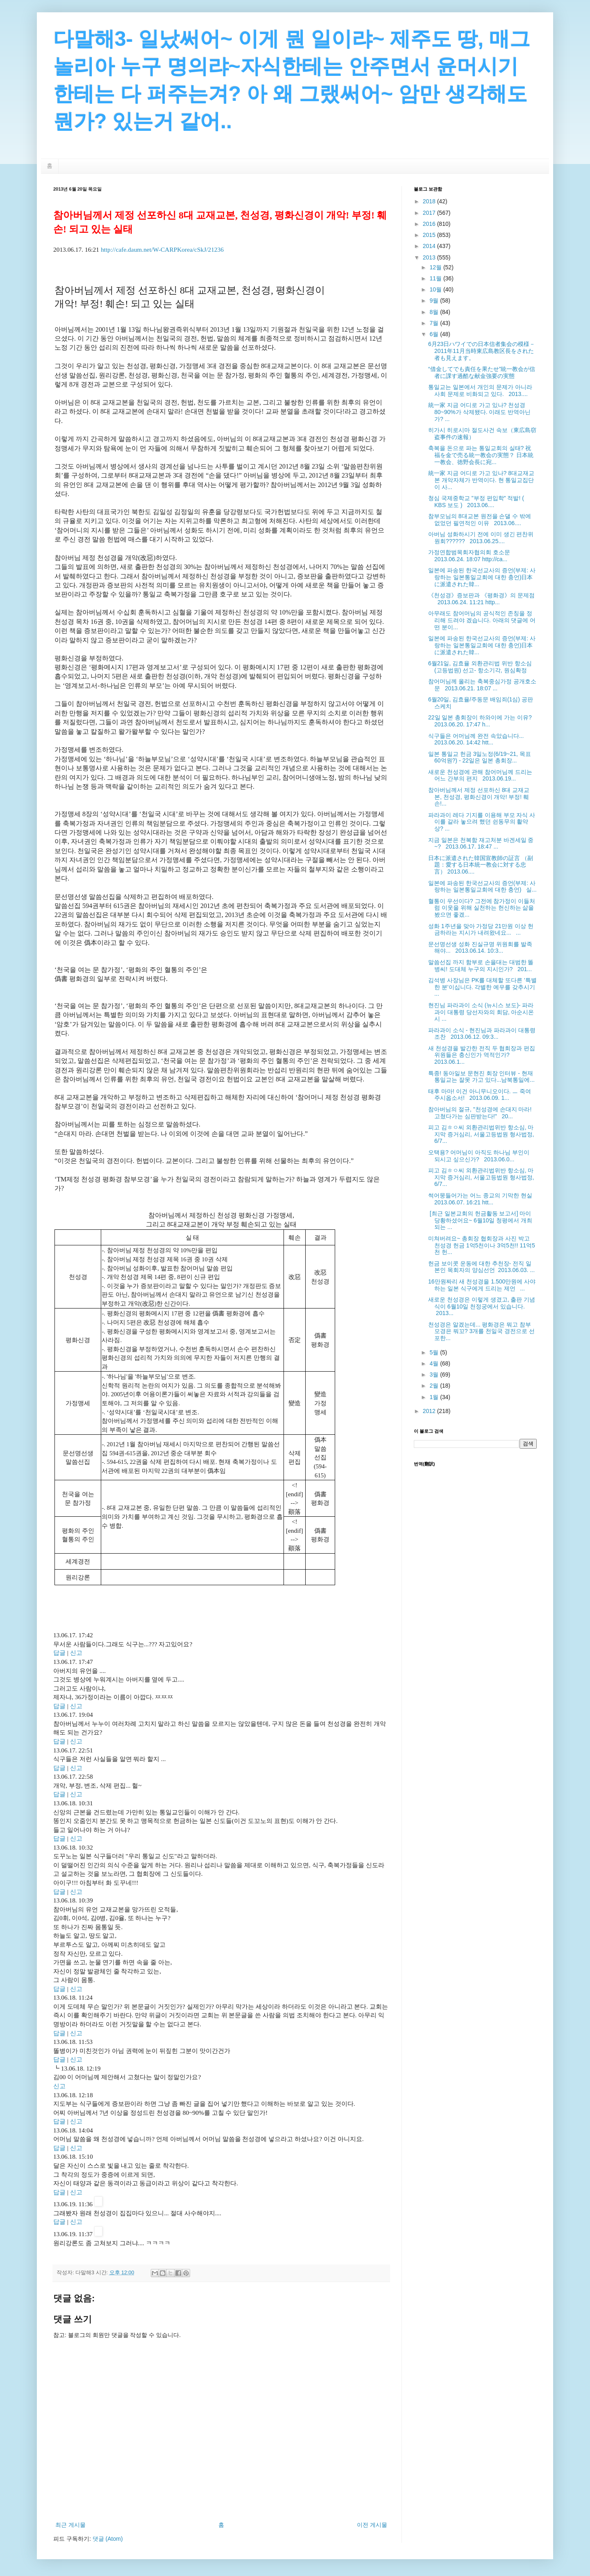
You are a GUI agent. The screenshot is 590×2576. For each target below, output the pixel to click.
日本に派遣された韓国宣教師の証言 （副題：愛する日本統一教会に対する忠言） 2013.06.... (480, 865)
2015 (430, 235)
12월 (436, 267)
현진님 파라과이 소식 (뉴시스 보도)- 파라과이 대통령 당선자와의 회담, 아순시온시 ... (481, 1012)
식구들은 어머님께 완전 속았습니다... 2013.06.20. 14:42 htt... (477, 739)
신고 (76, 1652)
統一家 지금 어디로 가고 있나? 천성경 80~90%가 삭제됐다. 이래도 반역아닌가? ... (479, 412)
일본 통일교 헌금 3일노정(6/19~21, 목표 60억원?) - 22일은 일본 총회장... (479, 757)
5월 (434, 1352)
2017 (430, 212)
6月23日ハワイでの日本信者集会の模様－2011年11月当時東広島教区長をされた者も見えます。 (481, 351)
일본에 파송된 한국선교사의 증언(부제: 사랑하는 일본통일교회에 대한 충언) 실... (482, 886)
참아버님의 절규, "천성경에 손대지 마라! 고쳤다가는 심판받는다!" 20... (479, 1113)
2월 (434, 1385)
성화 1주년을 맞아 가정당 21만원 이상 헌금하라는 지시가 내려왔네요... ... (480, 929)
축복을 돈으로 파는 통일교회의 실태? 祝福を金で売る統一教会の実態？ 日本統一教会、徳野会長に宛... (480, 455)
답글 (59, 1652)
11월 (436, 278)
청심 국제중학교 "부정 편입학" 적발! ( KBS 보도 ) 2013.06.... (476, 501)
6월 (434, 334)
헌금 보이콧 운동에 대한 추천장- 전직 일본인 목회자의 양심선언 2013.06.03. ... (481, 1267)
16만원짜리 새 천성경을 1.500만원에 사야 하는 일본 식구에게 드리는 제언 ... (482, 1285)
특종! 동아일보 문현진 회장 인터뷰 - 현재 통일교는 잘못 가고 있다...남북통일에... (481, 1076)
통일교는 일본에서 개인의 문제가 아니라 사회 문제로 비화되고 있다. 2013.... (480, 390)
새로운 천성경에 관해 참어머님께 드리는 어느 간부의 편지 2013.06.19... (480, 775)
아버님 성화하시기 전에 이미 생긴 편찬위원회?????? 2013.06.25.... (480, 537)
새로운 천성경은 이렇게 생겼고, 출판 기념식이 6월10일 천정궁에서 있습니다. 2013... (481, 1306)
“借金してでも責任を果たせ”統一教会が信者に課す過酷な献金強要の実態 (481, 372)
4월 (434, 1363)
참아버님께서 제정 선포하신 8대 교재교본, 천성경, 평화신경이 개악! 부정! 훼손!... (478, 797)
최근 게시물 (70, 2524)
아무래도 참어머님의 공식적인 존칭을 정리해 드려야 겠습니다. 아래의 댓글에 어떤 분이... (482, 620)
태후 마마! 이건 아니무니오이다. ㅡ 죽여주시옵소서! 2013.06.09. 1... (479, 1094)
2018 (430, 201)
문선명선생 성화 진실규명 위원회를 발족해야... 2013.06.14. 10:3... (480, 947)
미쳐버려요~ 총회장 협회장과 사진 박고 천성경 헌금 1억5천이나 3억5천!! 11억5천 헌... (481, 1245)
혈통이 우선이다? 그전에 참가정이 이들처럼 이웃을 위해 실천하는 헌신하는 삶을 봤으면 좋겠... (481, 908)
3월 (434, 1374)
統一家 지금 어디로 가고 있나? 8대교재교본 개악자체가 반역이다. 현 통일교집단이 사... (481, 480)
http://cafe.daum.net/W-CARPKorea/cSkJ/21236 (162, 249)
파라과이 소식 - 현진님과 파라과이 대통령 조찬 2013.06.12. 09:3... (482, 1033)
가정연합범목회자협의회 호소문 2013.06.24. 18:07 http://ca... (470, 555)
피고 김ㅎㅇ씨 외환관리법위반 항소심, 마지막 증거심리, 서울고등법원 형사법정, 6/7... (481, 1134)
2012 (430, 1411)
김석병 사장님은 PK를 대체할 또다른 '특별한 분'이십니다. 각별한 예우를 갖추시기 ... (482, 987)
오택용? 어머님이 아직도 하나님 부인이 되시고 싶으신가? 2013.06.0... (478, 1156)
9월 (434, 300)
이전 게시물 (372, 2524)
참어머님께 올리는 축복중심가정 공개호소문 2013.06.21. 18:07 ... (482, 685)
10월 (436, 289)
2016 (430, 224)
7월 (434, 323)
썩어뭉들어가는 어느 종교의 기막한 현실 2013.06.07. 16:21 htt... (481, 1199)
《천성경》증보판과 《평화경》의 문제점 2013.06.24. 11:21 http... (481, 598)
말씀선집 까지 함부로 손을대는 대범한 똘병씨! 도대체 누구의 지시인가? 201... (480, 965)
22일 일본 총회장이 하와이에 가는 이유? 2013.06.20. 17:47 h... (481, 721)
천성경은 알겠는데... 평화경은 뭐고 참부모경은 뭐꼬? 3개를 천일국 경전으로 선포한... (481, 1331)
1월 (434, 1397)
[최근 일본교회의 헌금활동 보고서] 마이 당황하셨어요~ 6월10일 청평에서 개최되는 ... (480, 1220)
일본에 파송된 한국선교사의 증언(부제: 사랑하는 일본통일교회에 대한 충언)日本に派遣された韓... (482, 577)
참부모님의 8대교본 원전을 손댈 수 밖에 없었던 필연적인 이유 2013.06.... (479, 519)
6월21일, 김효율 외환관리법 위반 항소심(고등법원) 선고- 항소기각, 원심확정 (480, 667)
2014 (430, 246)
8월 (434, 312)
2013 (430, 257)
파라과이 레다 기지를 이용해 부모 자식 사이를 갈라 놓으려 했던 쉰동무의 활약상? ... (481, 822)
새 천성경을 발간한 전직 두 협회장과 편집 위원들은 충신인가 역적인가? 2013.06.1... (481, 1055)
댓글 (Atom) (108, 2538)
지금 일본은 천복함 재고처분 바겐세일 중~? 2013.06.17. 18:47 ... (480, 843)
